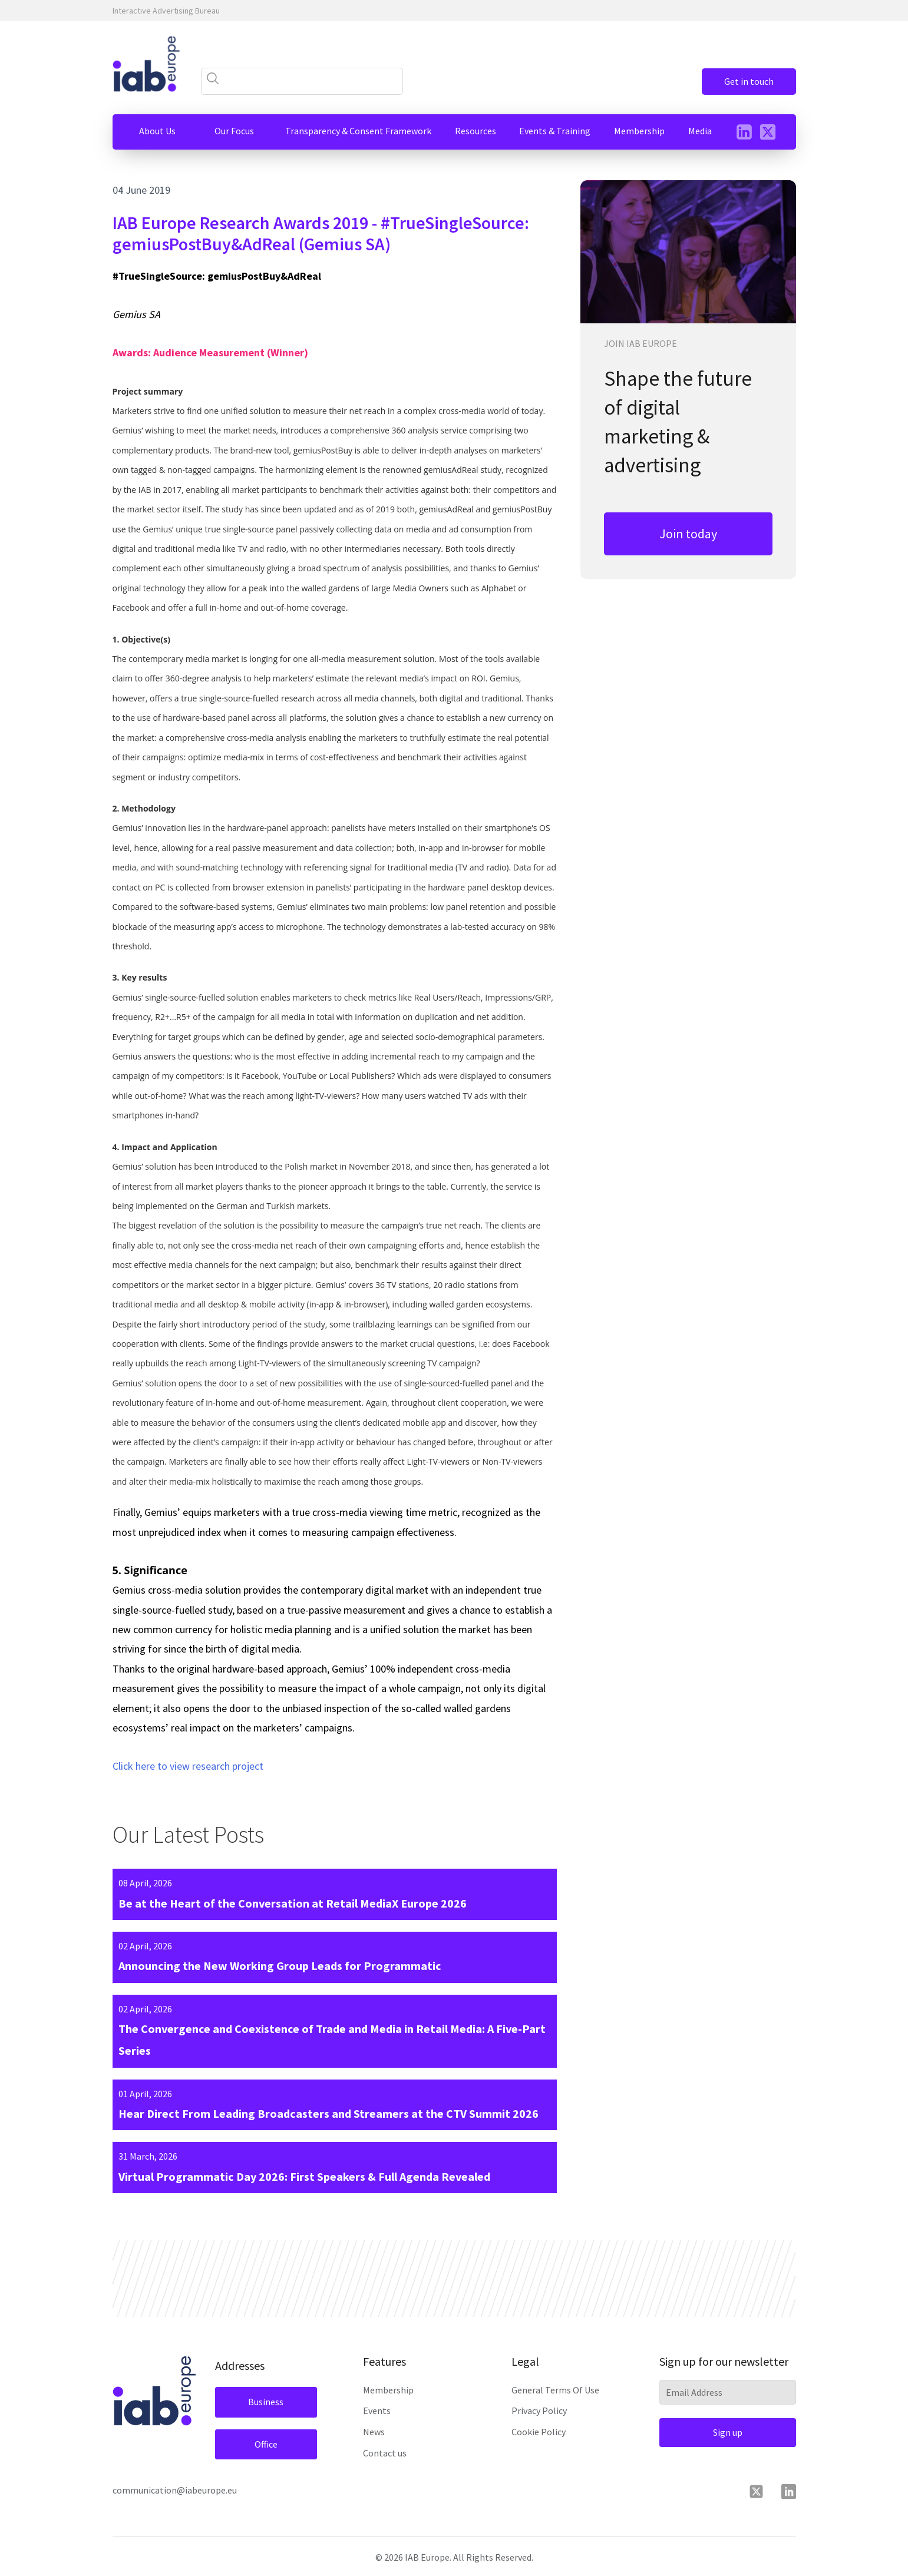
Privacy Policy (539, 2410)
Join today (688, 533)
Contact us (385, 2453)
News (374, 2432)
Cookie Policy (538, 2432)
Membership (388, 2390)
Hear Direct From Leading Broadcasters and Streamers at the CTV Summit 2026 (328, 2113)
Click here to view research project (188, 1766)
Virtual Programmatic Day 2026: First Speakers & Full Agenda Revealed (304, 2176)
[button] (157, 131)
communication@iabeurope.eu (175, 2490)
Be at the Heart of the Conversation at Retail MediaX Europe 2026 (292, 1903)
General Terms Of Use (555, 2390)
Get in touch (749, 81)
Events (377, 2410)
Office (266, 2444)
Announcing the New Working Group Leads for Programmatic (279, 1965)
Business (265, 2402)
